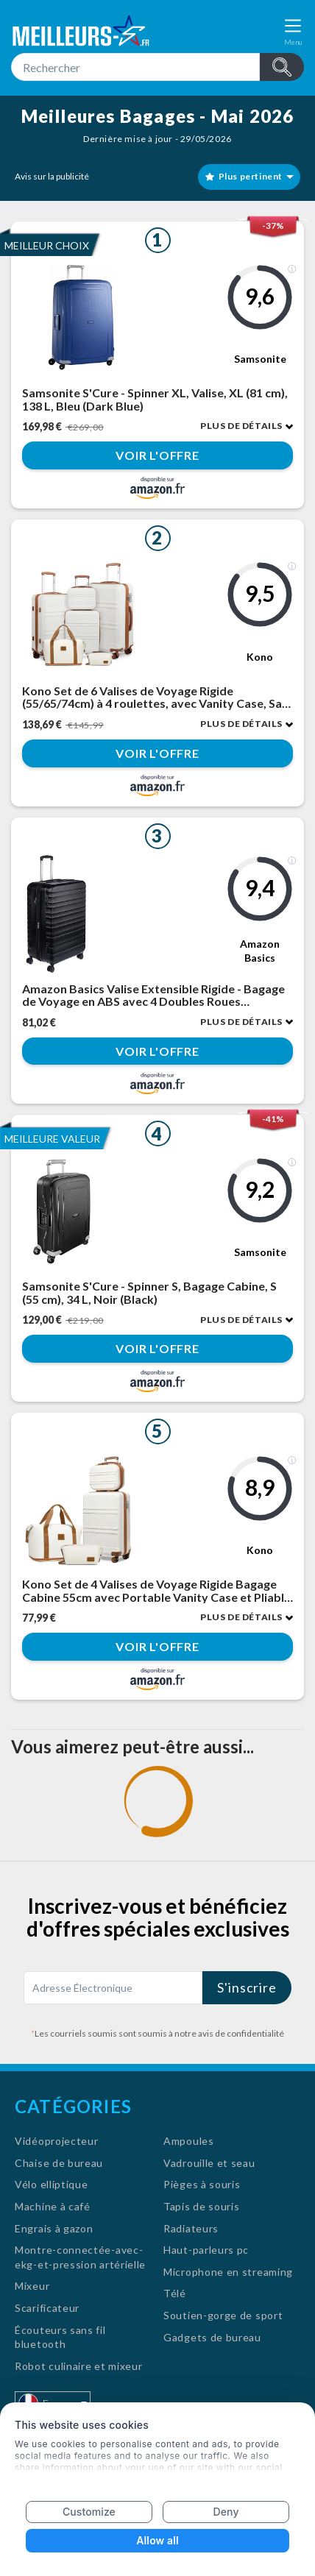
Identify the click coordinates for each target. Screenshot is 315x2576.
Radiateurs (191, 2228)
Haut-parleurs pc (206, 2249)
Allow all (157, 2540)
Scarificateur (47, 2308)
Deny (226, 2511)
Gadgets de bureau (212, 2337)
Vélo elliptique (51, 2184)
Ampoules (188, 2141)
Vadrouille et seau (209, 2163)
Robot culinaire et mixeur (79, 2366)
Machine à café (53, 2206)
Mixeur (32, 2285)
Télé (174, 2293)
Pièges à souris (202, 2184)
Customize (89, 2511)
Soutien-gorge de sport (223, 2315)
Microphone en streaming (228, 2271)
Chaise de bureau (59, 2163)
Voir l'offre (157, 455)
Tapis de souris (201, 2206)
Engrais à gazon (54, 2228)
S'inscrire (247, 1987)
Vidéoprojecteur (57, 2141)
